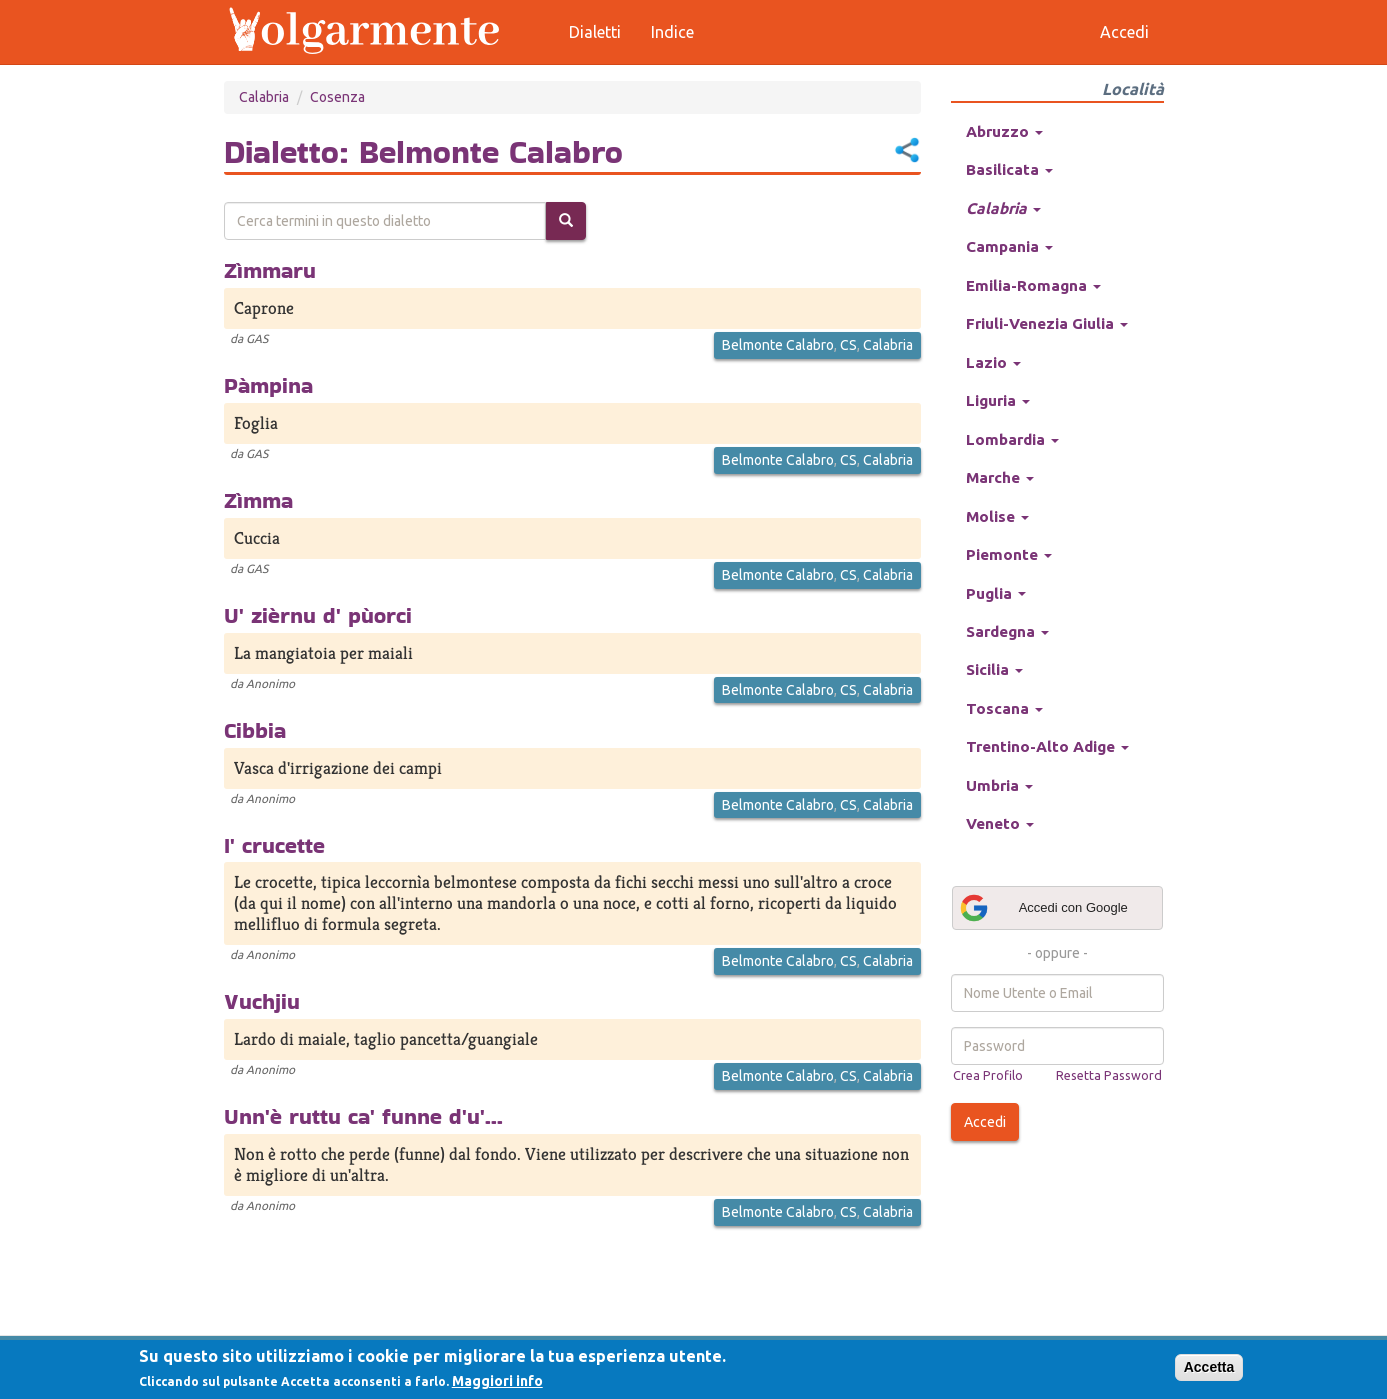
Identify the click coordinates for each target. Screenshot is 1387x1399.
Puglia (996, 593)
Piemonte (1009, 554)
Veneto (1000, 823)
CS (848, 345)
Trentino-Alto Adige (1047, 746)
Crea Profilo (988, 1075)
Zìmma (258, 500)
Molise (997, 516)
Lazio (993, 362)
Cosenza (337, 97)
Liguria (998, 400)
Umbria (999, 785)
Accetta (1209, 1367)
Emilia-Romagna (1033, 285)
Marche (1000, 477)
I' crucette (274, 845)
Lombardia (1012, 439)
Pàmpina (268, 385)
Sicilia (994, 669)
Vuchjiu (262, 1001)
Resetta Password (1109, 1075)
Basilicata (1009, 169)
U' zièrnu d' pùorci (318, 615)
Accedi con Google (1043, 908)
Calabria (264, 97)
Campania (1009, 246)
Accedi (985, 1122)
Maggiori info (497, 1381)
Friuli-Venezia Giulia (1047, 323)
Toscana (1004, 708)
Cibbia (255, 730)
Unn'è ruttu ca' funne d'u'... (363, 1116)
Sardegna (1007, 631)
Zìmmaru (270, 270)
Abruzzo (1004, 131)
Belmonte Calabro (778, 345)
